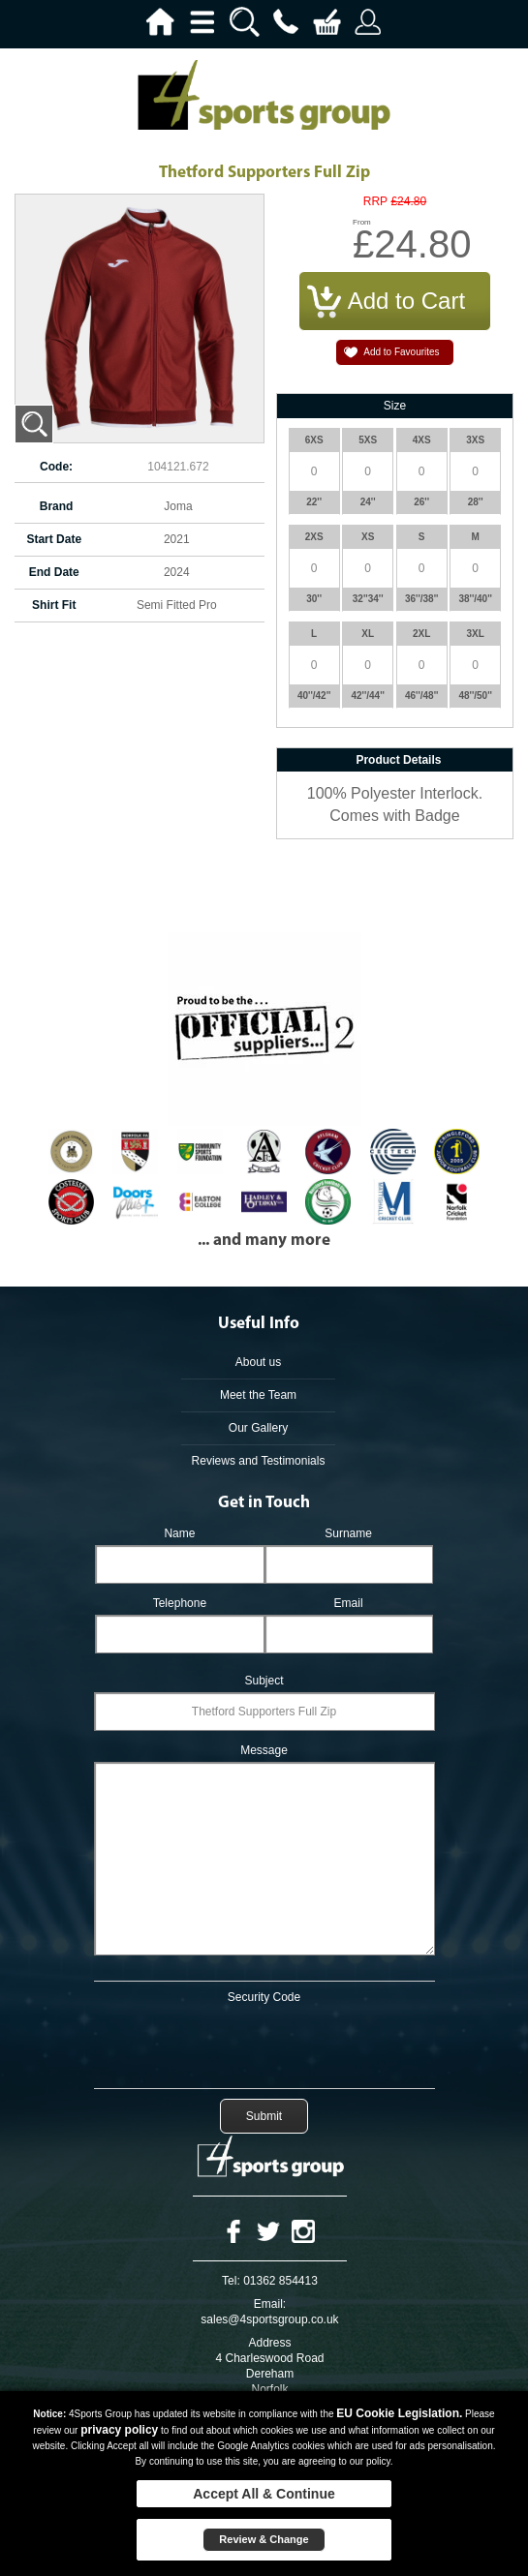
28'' (475, 502)
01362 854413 (280, 2281)
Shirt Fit (54, 605)
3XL (474, 633)
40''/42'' (314, 695)
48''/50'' (475, 695)
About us (258, 1362)
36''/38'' (422, 598)
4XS (422, 440)
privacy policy (119, 2430)
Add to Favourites (401, 352)
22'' (314, 502)
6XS (314, 440)
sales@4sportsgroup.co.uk (269, 2319)
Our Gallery (258, 1428)
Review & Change (263, 2539)
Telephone (179, 1603)
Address (269, 2342)
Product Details (398, 760)
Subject (263, 1680)
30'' (314, 598)
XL (367, 633)
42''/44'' (368, 695)
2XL (421, 633)
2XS (314, 536)
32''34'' (368, 598)
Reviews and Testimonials (259, 1461)
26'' (421, 502)
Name (179, 1533)
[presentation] (264, 2042)
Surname (348, 1533)
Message (264, 1750)
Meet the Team (258, 1395)
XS (367, 536)
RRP (375, 202)
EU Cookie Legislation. (399, 2413)
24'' (368, 502)
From (362, 222)
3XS (475, 440)
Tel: (231, 2281)
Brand (57, 506)
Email (348, 1603)
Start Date (53, 539)
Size (395, 405)
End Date (54, 572)
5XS (367, 440)
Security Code (264, 1997)
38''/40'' (475, 598)
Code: (56, 466)
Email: (270, 2304)
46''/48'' (422, 695)
